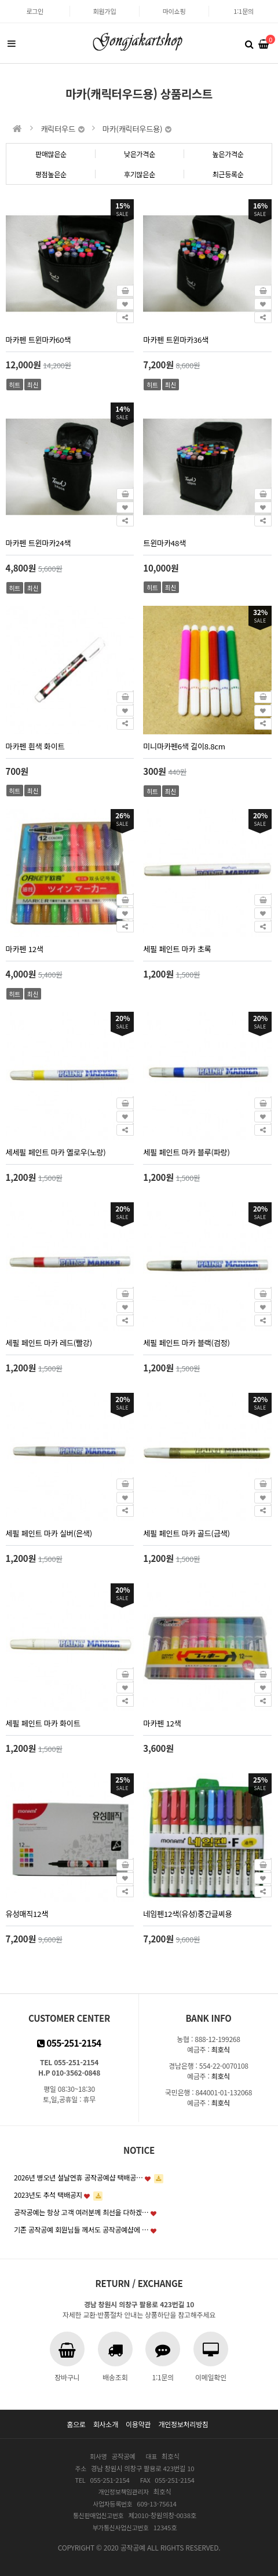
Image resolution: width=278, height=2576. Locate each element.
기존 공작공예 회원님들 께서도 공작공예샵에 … (81, 2229)
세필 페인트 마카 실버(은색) (49, 1533)
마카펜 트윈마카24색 (38, 542)
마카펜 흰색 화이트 (35, 746)
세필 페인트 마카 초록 (177, 948)
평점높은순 (51, 174)
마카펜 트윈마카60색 (38, 339)
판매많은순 (51, 153)
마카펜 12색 (24, 948)
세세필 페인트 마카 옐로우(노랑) (56, 1152)
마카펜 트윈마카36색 (176, 339)
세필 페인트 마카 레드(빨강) (49, 1342)
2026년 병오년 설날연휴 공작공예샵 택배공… (78, 2177)
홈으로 (76, 2424)
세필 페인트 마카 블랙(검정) (186, 1342)
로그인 (34, 11)
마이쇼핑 (174, 11)
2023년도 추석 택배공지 (48, 2195)
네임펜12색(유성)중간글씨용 (187, 1913)
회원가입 (104, 11)
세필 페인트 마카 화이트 (43, 1723)
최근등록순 (228, 174)
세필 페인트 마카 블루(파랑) (186, 1152)
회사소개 (105, 2424)
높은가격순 (228, 153)
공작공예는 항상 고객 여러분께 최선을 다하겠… (81, 2212)
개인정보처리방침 (183, 2424)
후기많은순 (139, 174)
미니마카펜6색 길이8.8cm (184, 746)
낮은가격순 (139, 153)
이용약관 (138, 2424)
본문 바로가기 (0, 0)
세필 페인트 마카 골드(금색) (186, 1533)
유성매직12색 (27, 1913)
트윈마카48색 (164, 542)
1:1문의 (243, 11)
